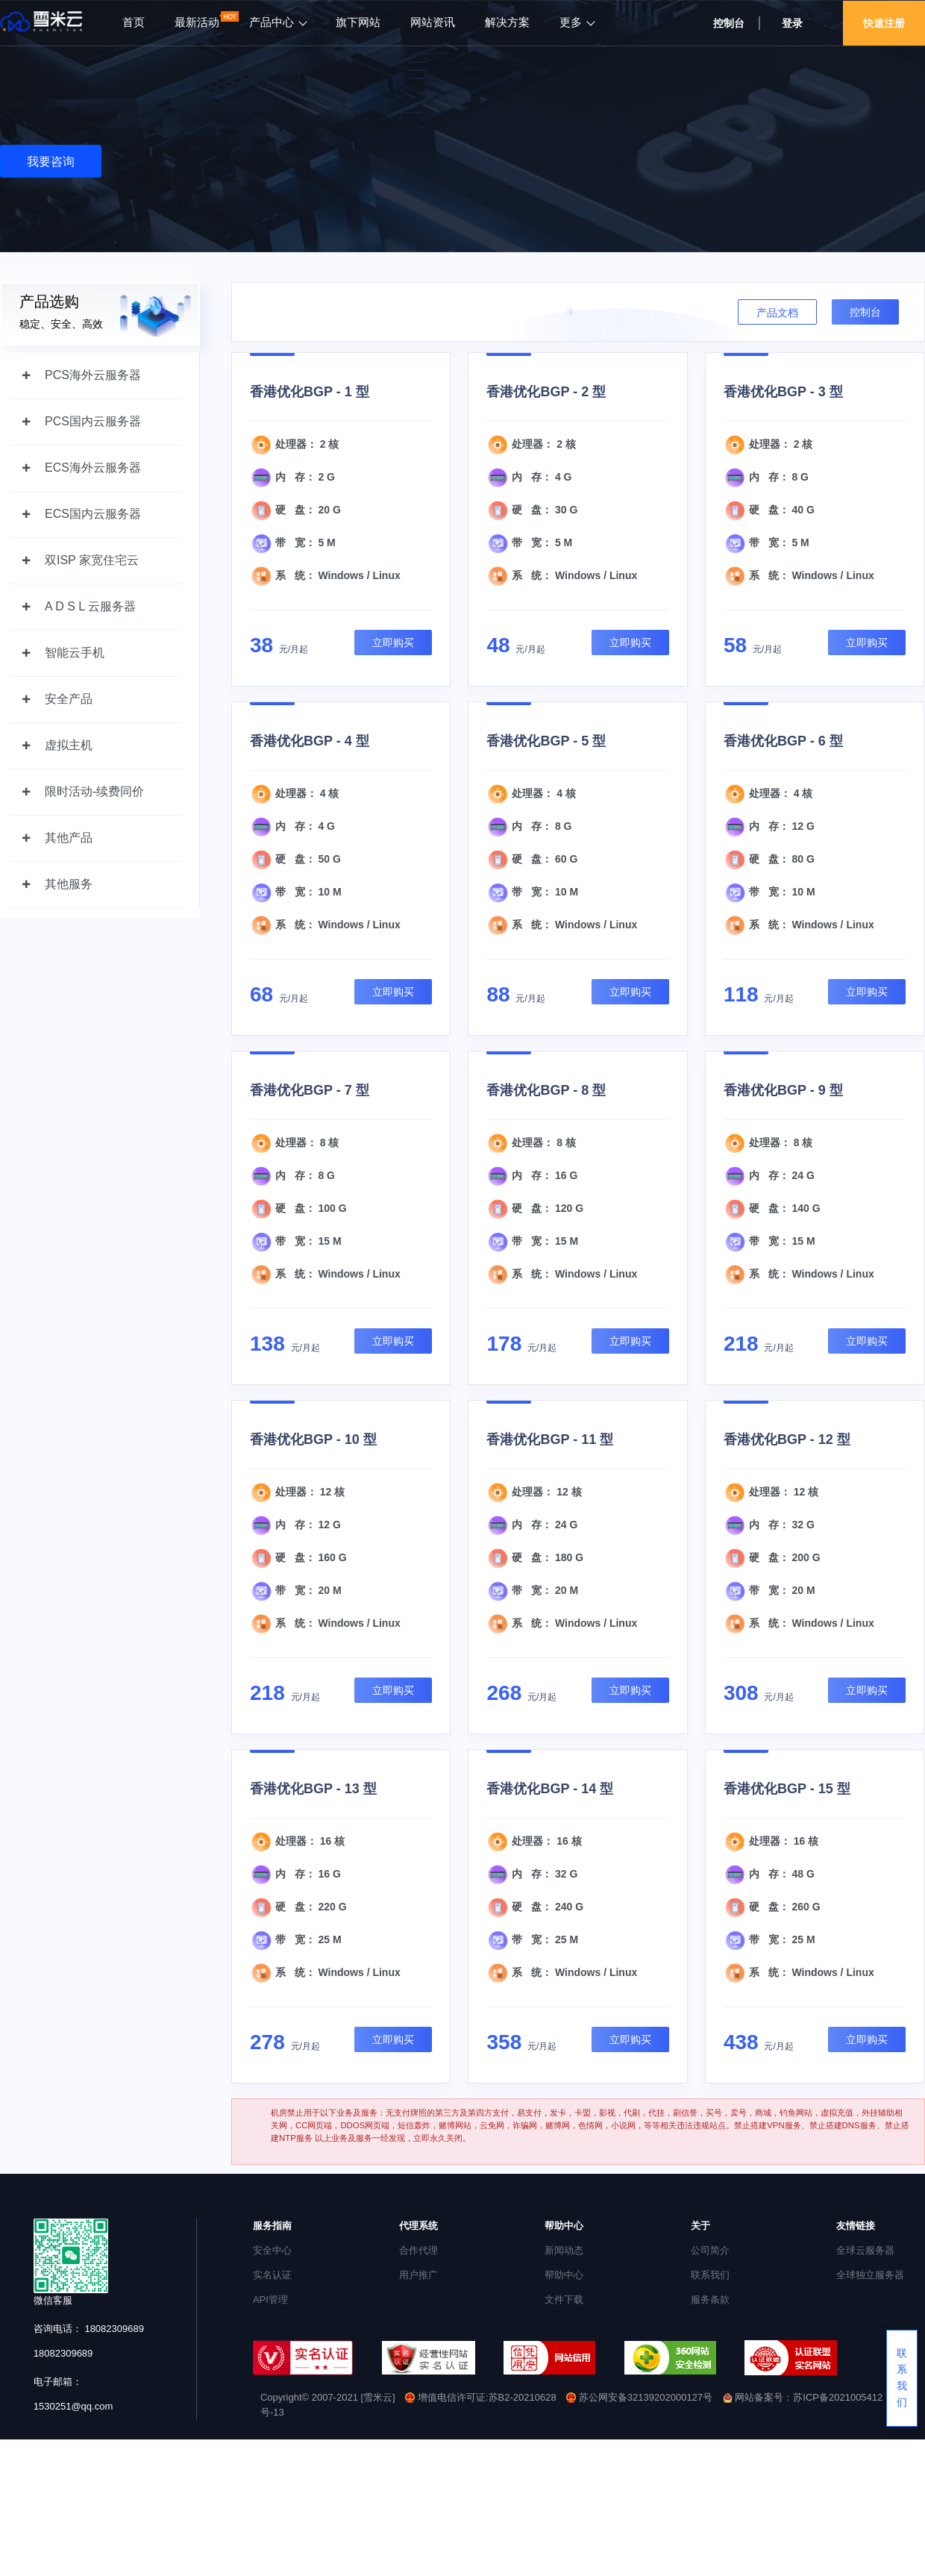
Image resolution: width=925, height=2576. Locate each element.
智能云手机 (74, 652)
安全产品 (68, 699)
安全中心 (272, 2250)
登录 (792, 23)
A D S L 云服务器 (90, 606)
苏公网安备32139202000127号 (640, 2397)
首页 (133, 22)
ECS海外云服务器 (93, 467)
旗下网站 (358, 22)
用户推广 (418, 2274)
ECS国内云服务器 (93, 513)
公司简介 (710, 2250)
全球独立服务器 (870, 2274)
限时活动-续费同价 (94, 791)
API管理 (270, 2299)
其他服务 (68, 884)
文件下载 (564, 2299)
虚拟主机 (68, 745)
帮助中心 (564, 2274)
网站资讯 (432, 22)
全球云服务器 (865, 2250)
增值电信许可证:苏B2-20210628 (480, 2397)
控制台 (728, 23)
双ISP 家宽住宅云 (92, 560)
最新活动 (197, 22)
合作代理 (418, 2250)
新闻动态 (564, 2250)
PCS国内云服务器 (93, 421)
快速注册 (884, 23)
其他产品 (68, 837)
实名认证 (272, 2274)
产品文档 (777, 313)
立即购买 (393, 642)
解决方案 (507, 22)
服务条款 (710, 2299)
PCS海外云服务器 (93, 375)
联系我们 (710, 2274)
